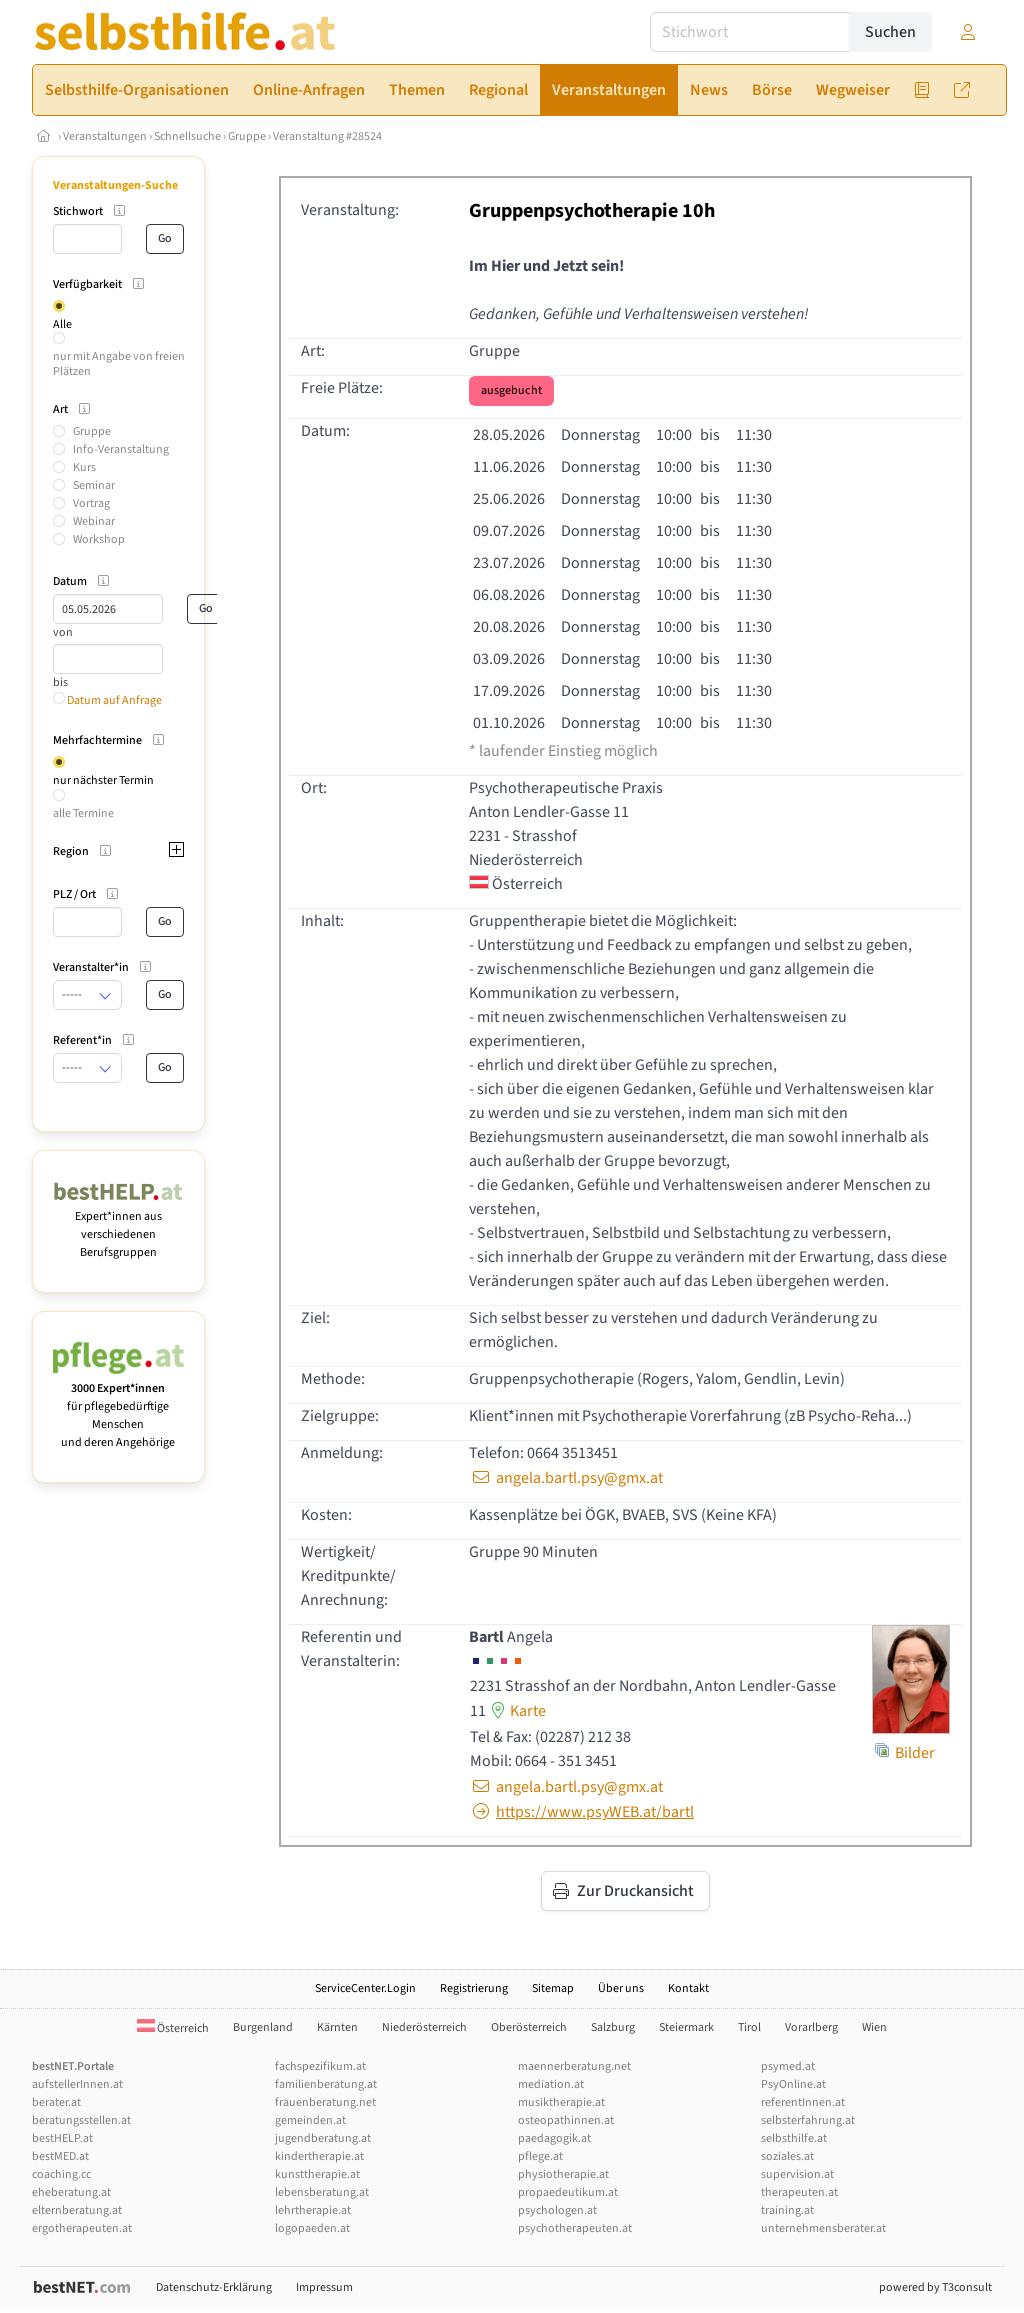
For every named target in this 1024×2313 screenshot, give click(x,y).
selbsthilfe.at (794, 2138)
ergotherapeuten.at (82, 2228)
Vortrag (91, 503)
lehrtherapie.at (313, 2210)
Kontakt (688, 1988)
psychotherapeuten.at (575, 2228)
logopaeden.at (312, 2228)
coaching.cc (61, 2174)
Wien (874, 2027)
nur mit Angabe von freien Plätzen (119, 363)
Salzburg (613, 2027)
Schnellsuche (187, 136)
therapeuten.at (799, 2192)
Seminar (94, 485)
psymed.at (788, 2066)
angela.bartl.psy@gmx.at (566, 1478)
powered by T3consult (935, 2287)
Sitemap (553, 1988)
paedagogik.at (554, 2138)
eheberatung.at (71, 2192)
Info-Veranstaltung (121, 449)
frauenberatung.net (325, 2102)
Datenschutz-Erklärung (214, 2287)
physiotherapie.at (563, 2174)
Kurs (84, 467)
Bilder (904, 1753)
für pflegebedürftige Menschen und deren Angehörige (118, 1406)
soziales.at (787, 2156)
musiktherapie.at (561, 2102)
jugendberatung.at (323, 2138)
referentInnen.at (803, 2102)
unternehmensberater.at (823, 2228)
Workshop (99, 539)
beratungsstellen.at (81, 2120)
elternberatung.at (77, 2210)
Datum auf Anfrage (107, 700)
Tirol (749, 2027)
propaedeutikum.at (568, 2192)
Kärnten (337, 2027)
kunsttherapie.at (317, 2174)
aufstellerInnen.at (77, 2084)
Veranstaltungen (105, 136)
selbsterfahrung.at (808, 2120)
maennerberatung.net (574, 2066)
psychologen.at (557, 2210)
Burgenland (263, 2027)
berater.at (56, 2102)
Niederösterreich (424, 2027)
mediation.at (551, 2084)
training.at (787, 2210)
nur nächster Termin (103, 780)
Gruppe (247, 136)
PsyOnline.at (793, 2084)
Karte (516, 1711)
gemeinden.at (310, 2120)
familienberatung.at (326, 2084)
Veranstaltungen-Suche (115, 185)
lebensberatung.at (322, 2192)
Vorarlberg (811, 2027)
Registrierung (474, 1988)
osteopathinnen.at (566, 2120)
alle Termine (83, 813)
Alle (62, 324)
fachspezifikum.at (320, 2066)
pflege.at (540, 2156)
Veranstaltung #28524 (327, 136)
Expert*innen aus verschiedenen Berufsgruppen (118, 1225)
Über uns (621, 1988)
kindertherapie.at (319, 2156)
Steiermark (686, 2027)
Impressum (324, 2287)
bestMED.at (60, 2156)
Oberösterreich (529, 2027)
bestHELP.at (62, 2138)
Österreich (173, 2028)
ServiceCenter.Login (365, 1988)
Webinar (94, 521)
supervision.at (797, 2174)
